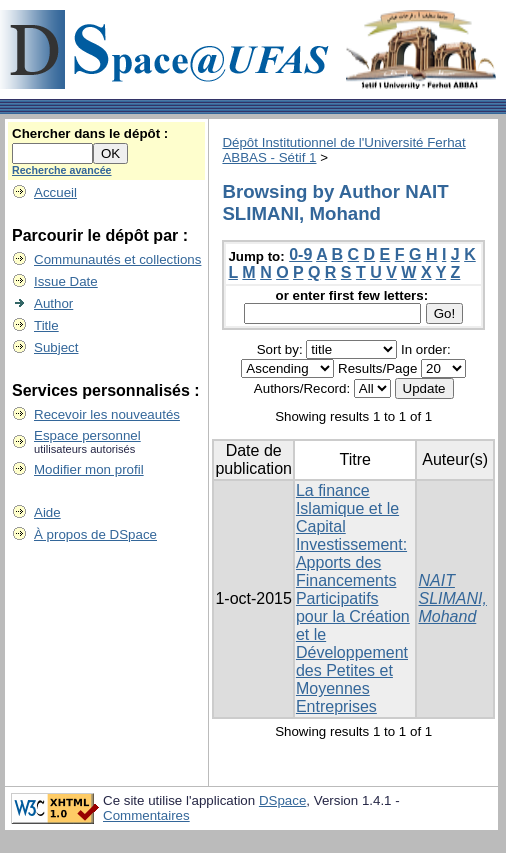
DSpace (282, 800)
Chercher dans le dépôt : (90, 133)
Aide (47, 512)
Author (53, 303)
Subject (56, 347)
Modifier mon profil (89, 469)
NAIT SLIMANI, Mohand (452, 598)
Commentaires (146, 815)
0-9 (300, 254)
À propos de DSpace (95, 534)
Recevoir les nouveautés (107, 414)
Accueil (55, 192)
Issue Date (66, 281)
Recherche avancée (62, 170)
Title (46, 325)
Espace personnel (87, 435)
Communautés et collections (117, 259)
